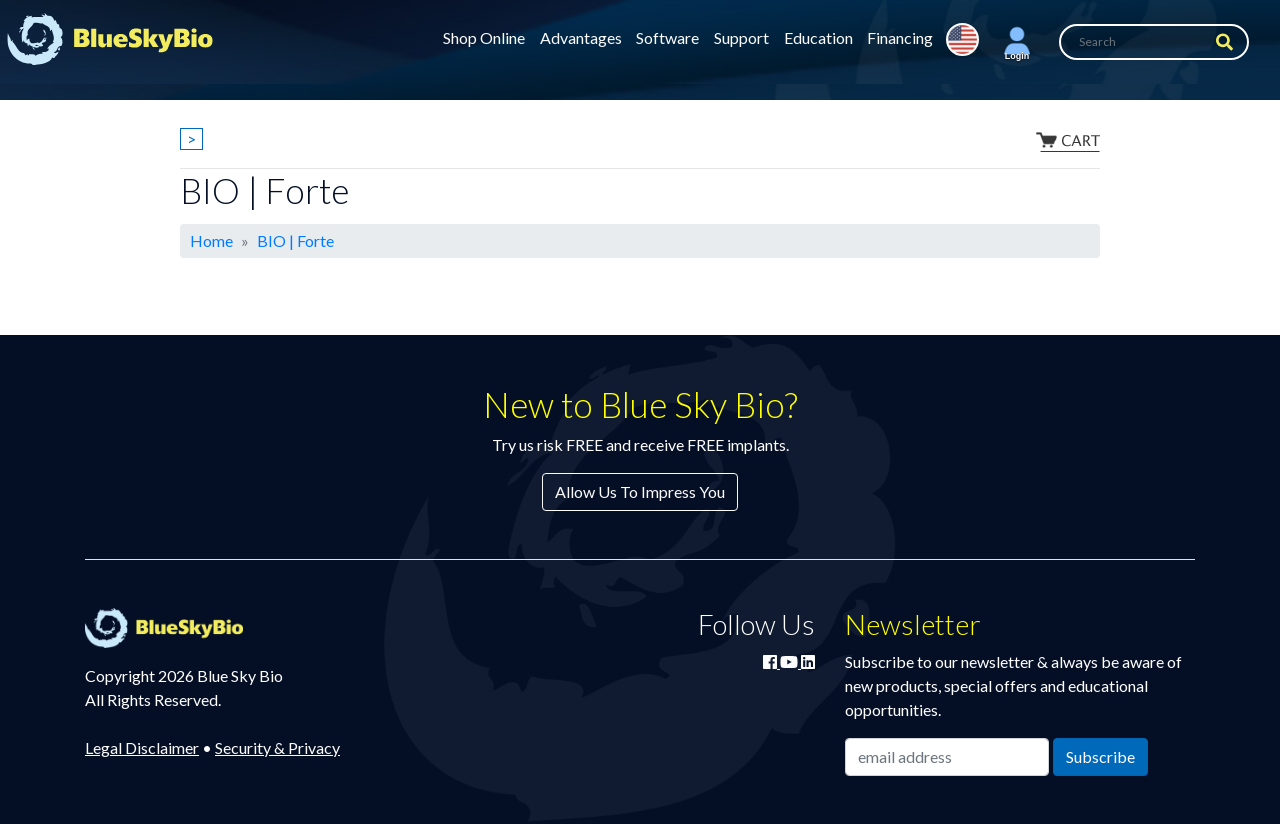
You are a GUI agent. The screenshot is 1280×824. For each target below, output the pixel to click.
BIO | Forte (295, 240)
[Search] (1154, 42)
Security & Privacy (277, 747)
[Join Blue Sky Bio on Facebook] (771, 661)
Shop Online (484, 37)
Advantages (581, 37)
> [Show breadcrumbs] (191, 138)
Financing (900, 37)
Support (741, 37)
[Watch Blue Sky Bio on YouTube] (790, 661)
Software (667, 37)
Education (818, 37)
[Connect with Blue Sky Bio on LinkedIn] (808, 661)
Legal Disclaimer (142, 747)
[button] (1017, 42)
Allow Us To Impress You (640, 491)
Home (211, 240)
